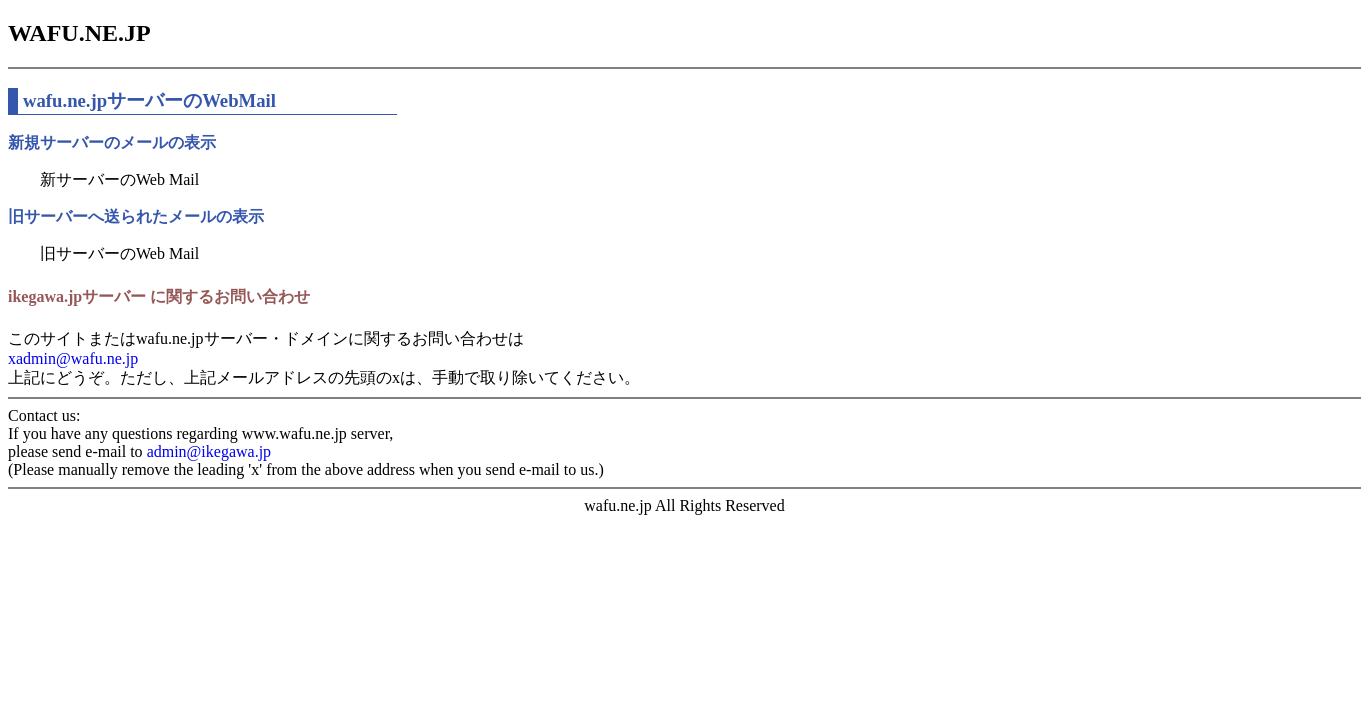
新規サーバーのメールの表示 (112, 142)
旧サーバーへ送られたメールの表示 (136, 216)
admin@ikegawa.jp (209, 451)
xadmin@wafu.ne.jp (73, 358)
